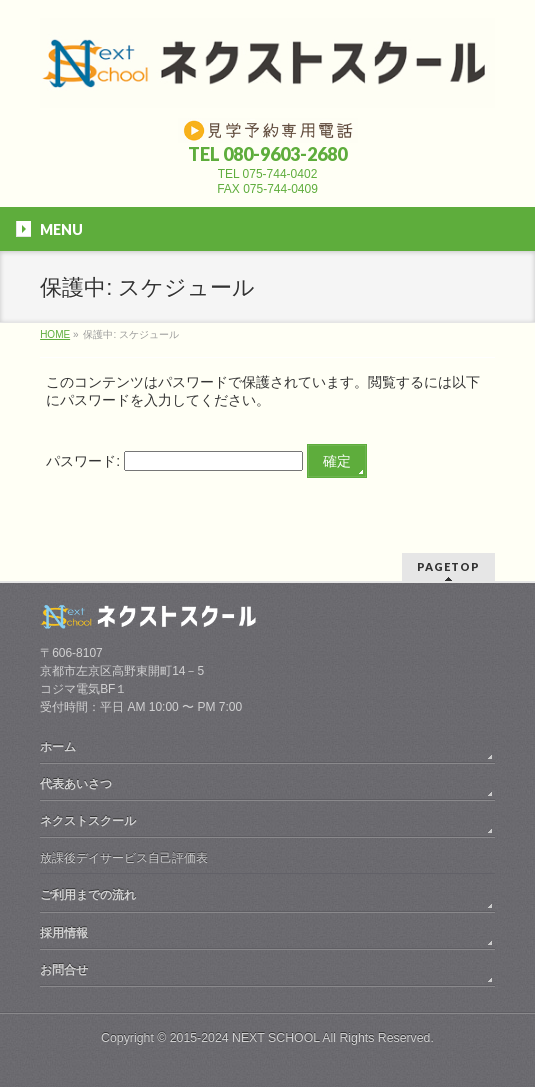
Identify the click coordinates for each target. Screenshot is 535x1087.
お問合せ (64, 970)
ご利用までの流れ (88, 895)
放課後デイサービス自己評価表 (124, 858)
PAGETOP (448, 566)
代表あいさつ (76, 784)
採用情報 (64, 933)
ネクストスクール (88, 821)
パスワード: (174, 461)
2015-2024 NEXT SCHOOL (245, 1038)
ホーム (58, 747)
